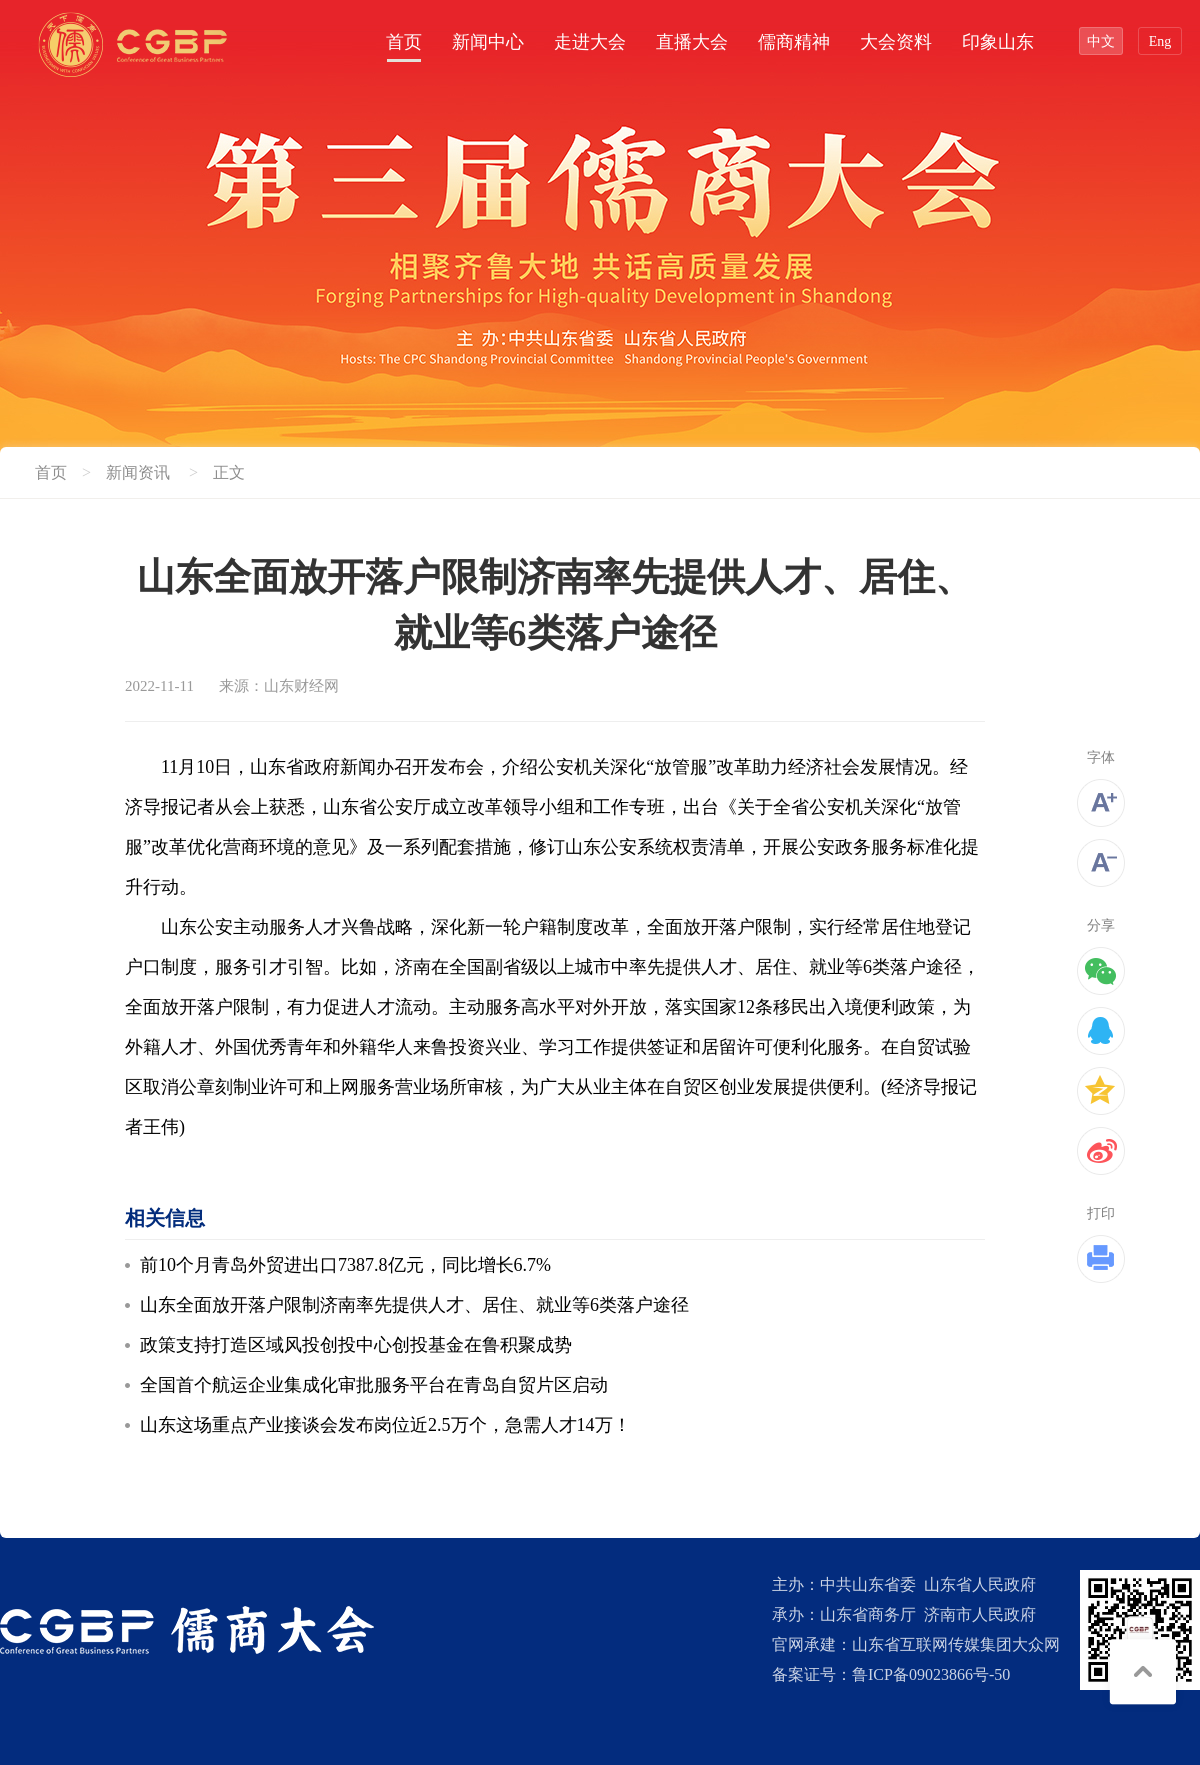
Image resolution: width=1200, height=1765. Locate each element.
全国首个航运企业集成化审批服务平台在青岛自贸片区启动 (374, 1385)
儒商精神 (794, 42)
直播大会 (692, 42)
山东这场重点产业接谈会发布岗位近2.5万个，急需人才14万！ (385, 1425)
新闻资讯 (138, 472)
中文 (1101, 41)
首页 (404, 42)
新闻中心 (488, 42)
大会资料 (896, 42)
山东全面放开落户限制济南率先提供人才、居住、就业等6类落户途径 (414, 1305)
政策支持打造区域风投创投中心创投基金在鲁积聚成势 (356, 1345)
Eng (1160, 41)
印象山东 (998, 42)
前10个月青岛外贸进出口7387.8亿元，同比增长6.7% (345, 1265)
